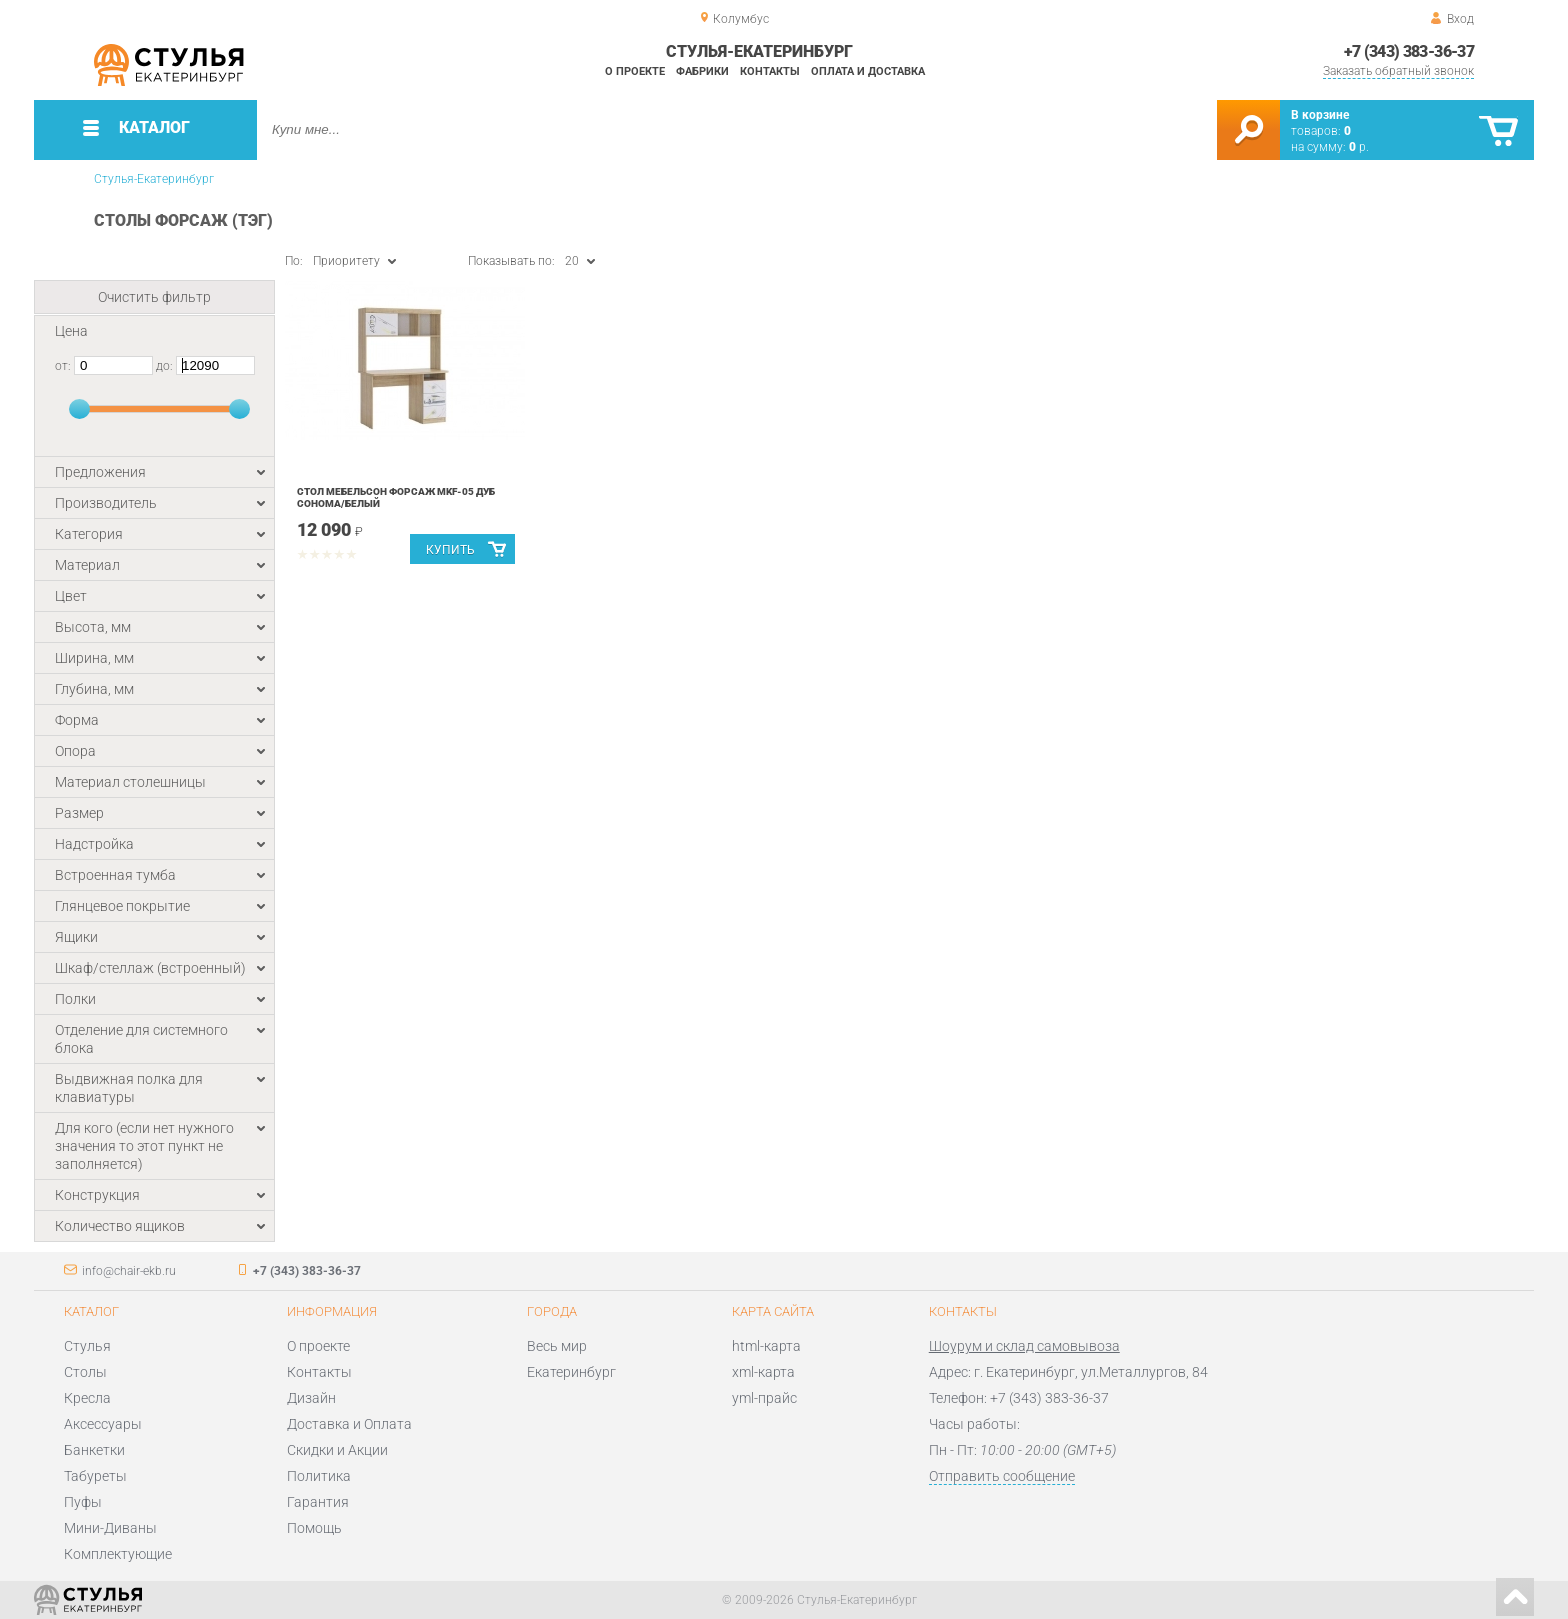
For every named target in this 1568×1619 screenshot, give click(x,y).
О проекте (635, 71)
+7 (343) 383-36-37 (1409, 51)
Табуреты (95, 1476)
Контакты (770, 71)
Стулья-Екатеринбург (154, 179)
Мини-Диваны (110, 1528)
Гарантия (318, 1502)
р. (1359, 147)
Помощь (314, 1528)
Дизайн (311, 1398)
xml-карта (763, 1372)
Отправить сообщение (1002, 1476)
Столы (85, 1372)
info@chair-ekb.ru (129, 1271)
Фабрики (702, 71)
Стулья (87, 1346)
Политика (319, 1476)
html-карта (766, 1346)
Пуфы (83, 1502)
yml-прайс (764, 1398)
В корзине (1320, 115)
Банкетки (94, 1450)
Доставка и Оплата (349, 1424)
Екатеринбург (571, 1372)
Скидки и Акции (337, 1450)
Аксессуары (103, 1424)
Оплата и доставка (868, 71)
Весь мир (557, 1346)
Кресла (87, 1398)
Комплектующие (118, 1554)
